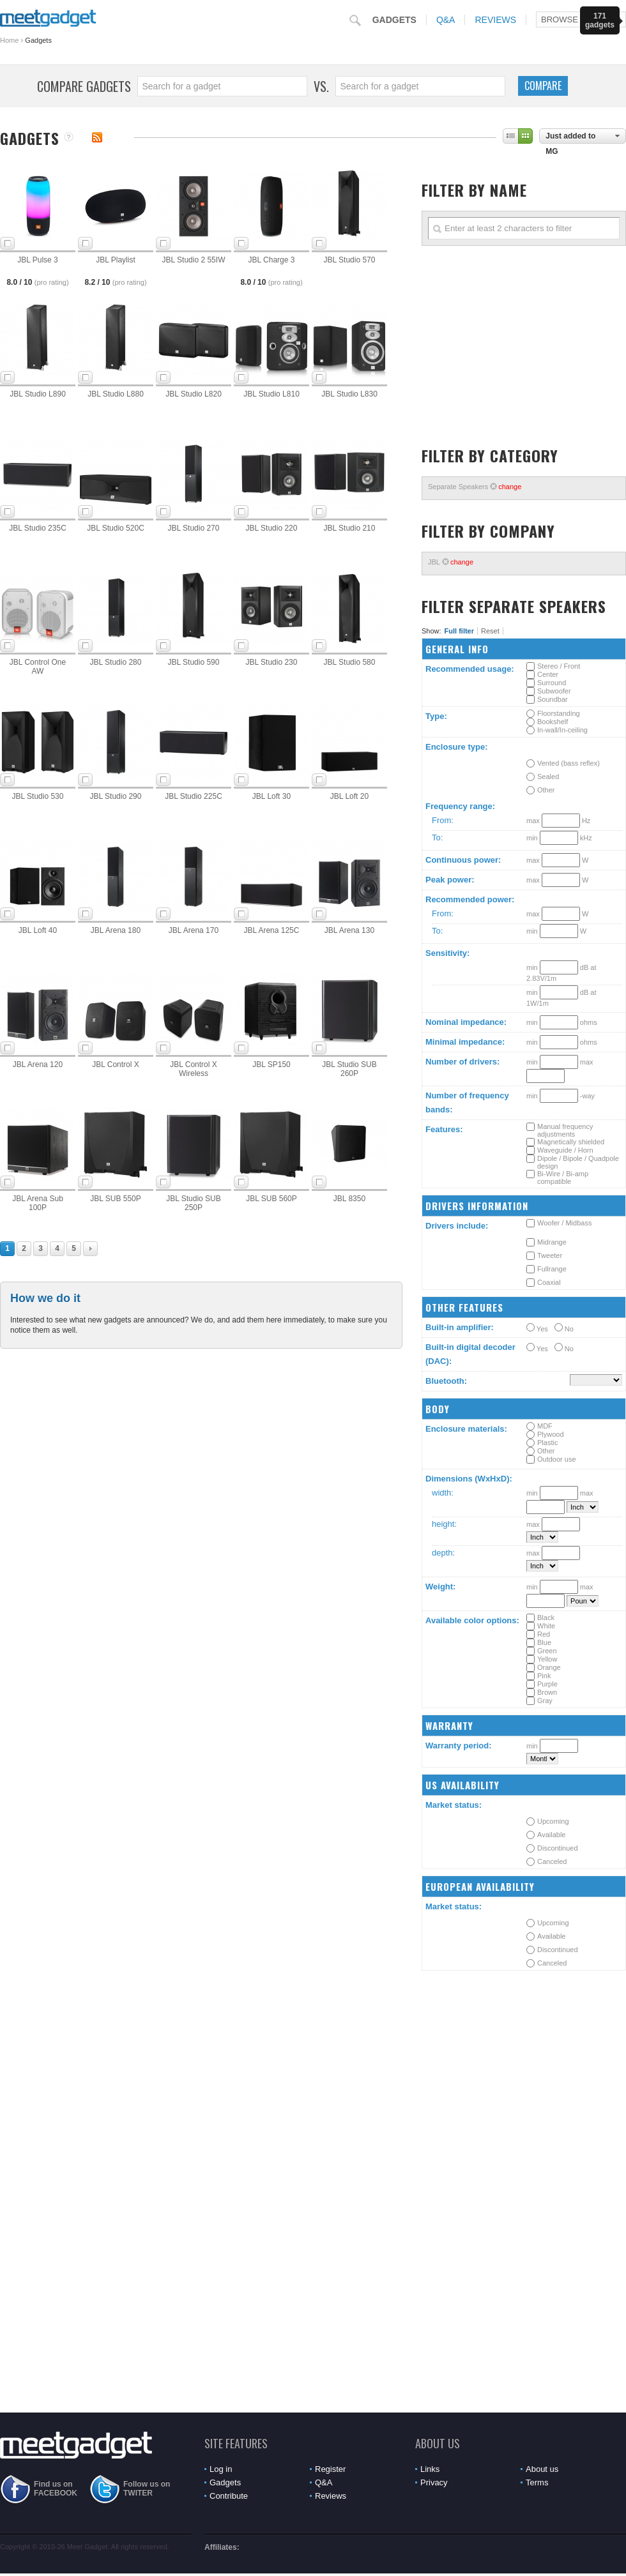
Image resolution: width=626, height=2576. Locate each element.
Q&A (445, 20)
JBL (450, 562)
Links (429, 2469)
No (564, 1328)
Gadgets (394, 20)
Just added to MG (570, 138)
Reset (490, 631)
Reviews (495, 20)
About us (542, 2469)
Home (9, 40)
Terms (537, 2482)
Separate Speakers (474, 486)
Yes (537, 1328)
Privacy (434, 2482)
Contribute (229, 2496)
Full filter (459, 631)
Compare (542, 85)
